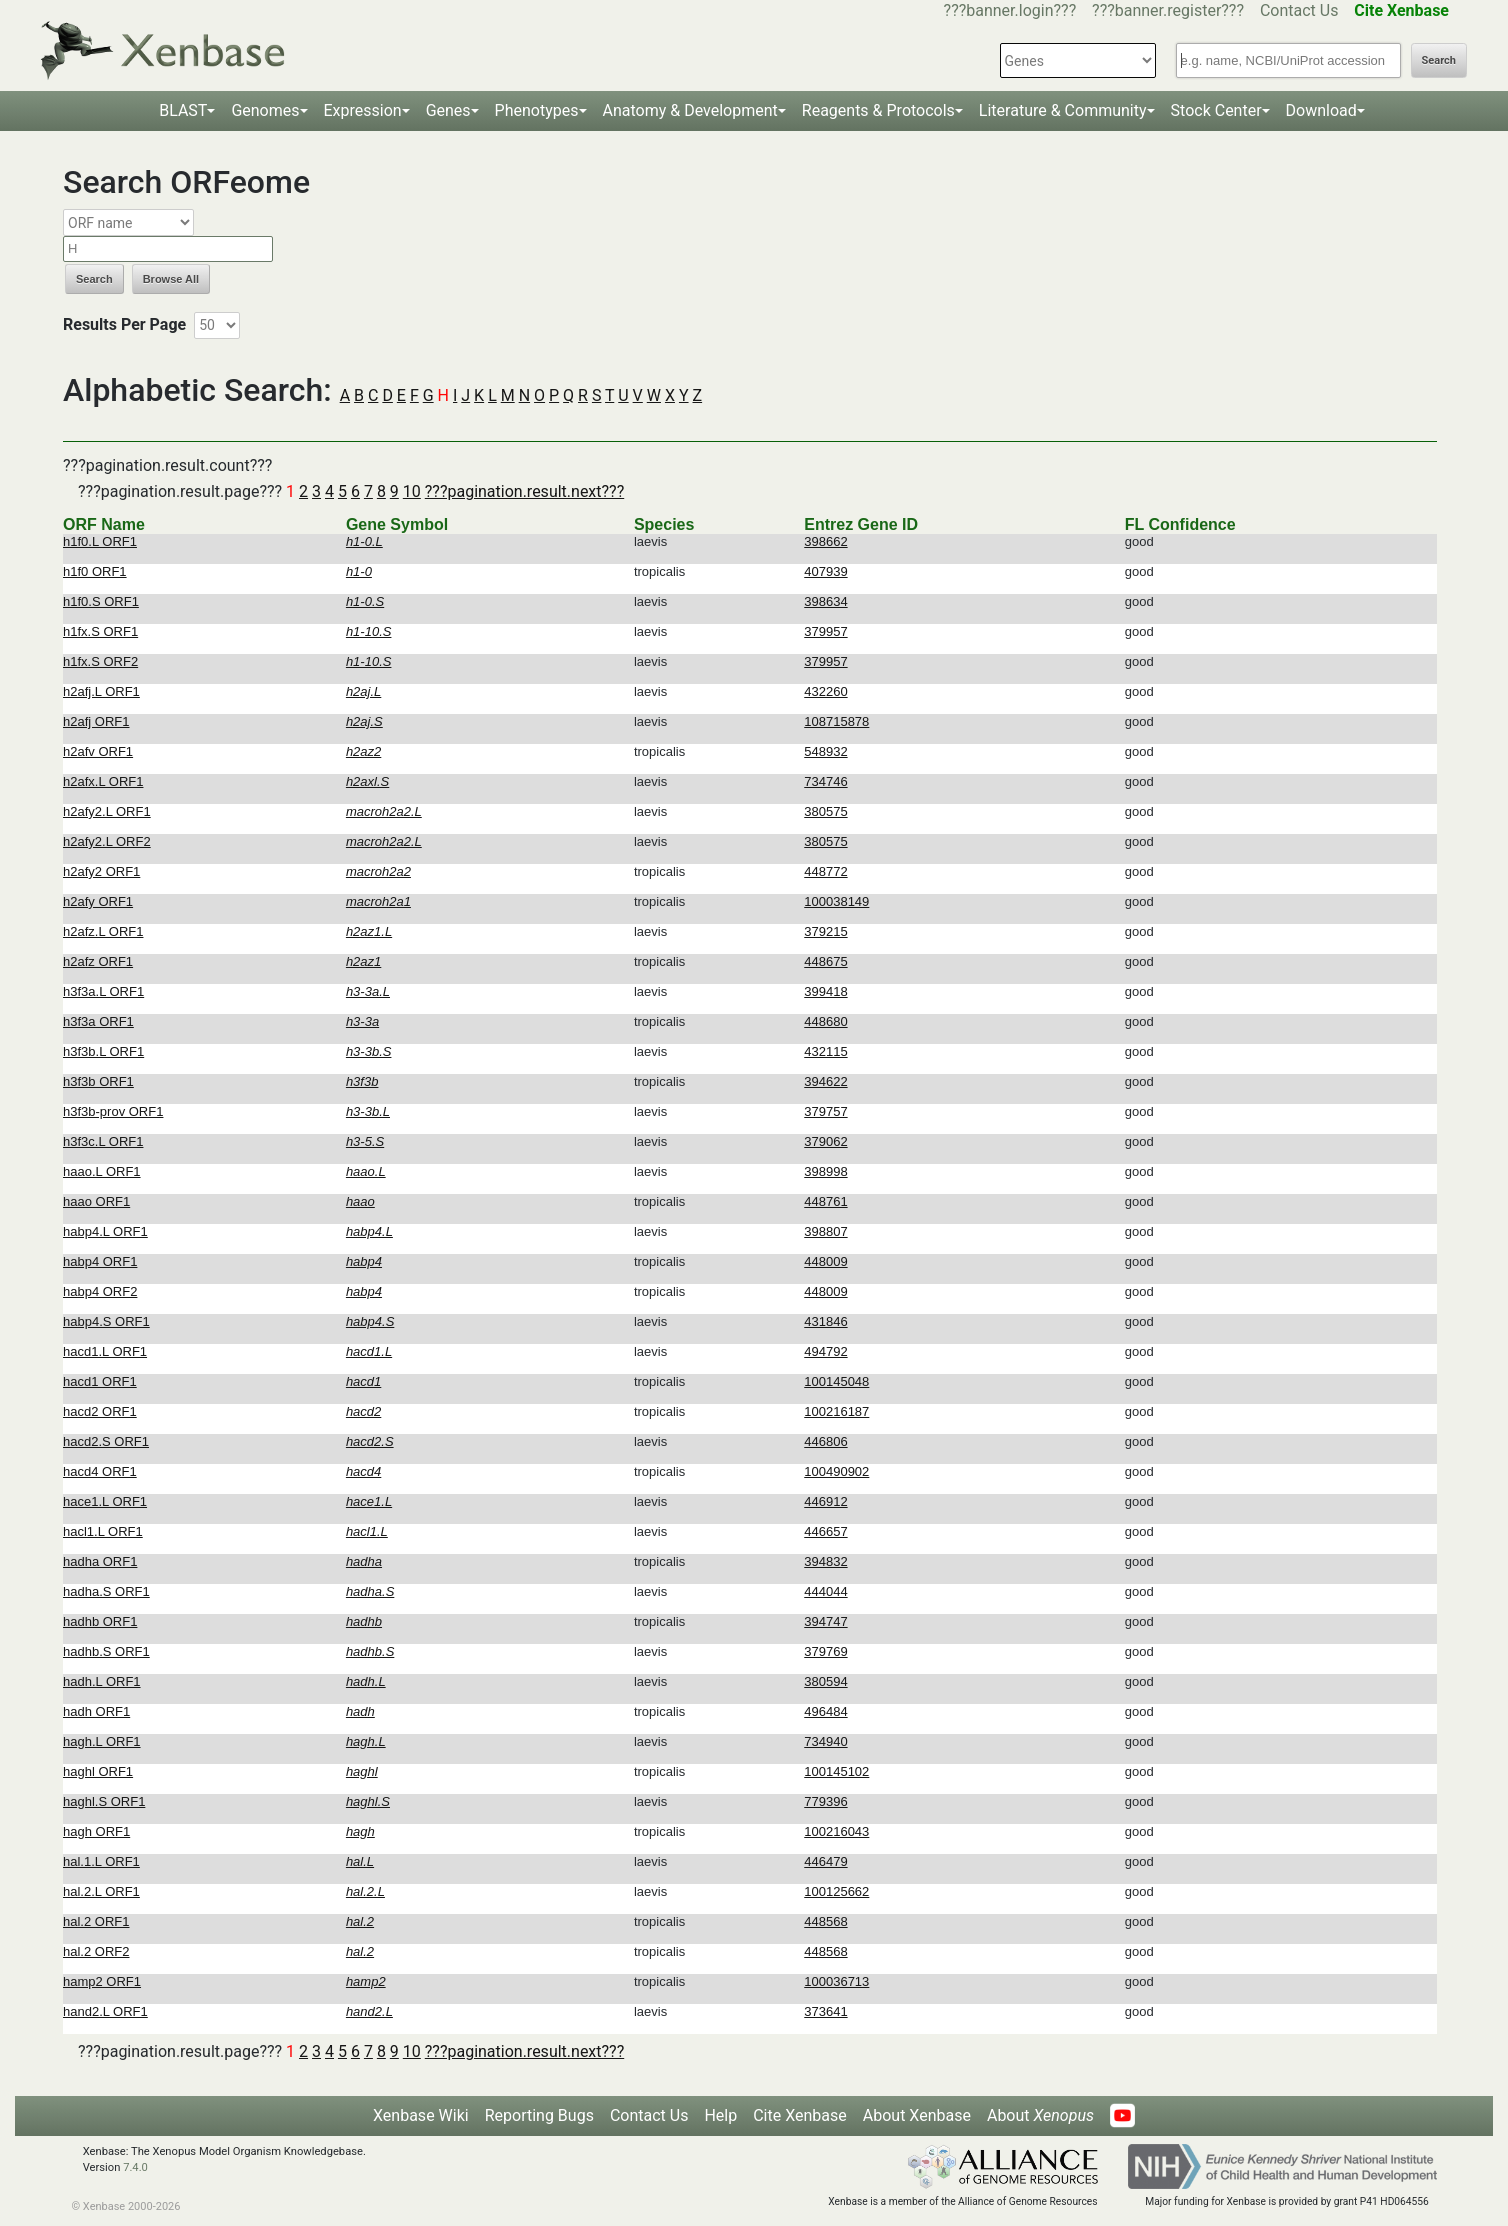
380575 (825, 811)
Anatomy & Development (690, 110)
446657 (825, 1531)
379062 (825, 1141)
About (1040, 2115)
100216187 (836, 1411)
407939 (825, 571)
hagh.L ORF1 (102, 1741)
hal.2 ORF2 (96, 1951)
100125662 (836, 1891)
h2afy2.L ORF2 (107, 841)
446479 (825, 1861)
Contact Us (1299, 10)
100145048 (836, 1381)
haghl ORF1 (98, 1771)
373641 (825, 2011)
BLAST (183, 110)
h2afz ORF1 (98, 961)
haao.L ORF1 (102, 1171)
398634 (825, 601)
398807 (825, 1231)
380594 (825, 1681)
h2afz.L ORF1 (103, 931)
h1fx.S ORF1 (100, 631)
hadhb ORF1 (100, 1621)
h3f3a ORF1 (98, 1021)
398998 (825, 1171)
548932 (825, 751)
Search (1439, 60)
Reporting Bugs (539, 2115)
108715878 (836, 721)
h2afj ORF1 (96, 721)
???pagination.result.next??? (524, 491)
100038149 (836, 901)
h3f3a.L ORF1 (103, 991)
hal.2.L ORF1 (101, 1891)
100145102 (836, 1771)
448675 (825, 961)
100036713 (836, 1981)
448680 (825, 1021)
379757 (825, 1111)
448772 (825, 871)
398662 (825, 541)
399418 (825, 991)
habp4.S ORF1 (106, 1321)
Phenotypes (537, 110)
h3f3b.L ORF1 (103, 1051)
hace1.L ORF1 (105, 1501)
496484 (825, 1711)
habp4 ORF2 (100, 1291)
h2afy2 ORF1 (101, 871)
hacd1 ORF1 (100, 1381)
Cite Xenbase (800, 2115)
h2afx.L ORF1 (103, 781)
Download (1321, 110)
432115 (825, 1051)
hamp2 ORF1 (102, 1981)
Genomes (265, 110)
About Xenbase (917, 2115)
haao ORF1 (96, 1201)
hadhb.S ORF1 (106, 1651)
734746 (825, 781)
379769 (825, 1651)
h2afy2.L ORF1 (107, 811)
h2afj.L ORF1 (101, 691)
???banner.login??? (1010, 10)
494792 (825, 1351)
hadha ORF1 (100, 1561)
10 (412, 491)
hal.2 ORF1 (96, 1921)
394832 (825, 1561)
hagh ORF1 (96, 1831)
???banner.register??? (1168, 10)
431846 (825, 1321)
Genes (448, 110)
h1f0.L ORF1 (100, 541)
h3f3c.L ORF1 (103, 1141)
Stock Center (1216, 110)
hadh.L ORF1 (102, 1681)
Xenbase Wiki (421, 2115)
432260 (825, 691)
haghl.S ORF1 (104, 1801)
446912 (825, 1501)
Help (720, 2115)
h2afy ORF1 (98, 901)
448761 (825, 1201)
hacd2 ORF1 (100, 1411)
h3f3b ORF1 (98, 1081)
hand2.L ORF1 (105, 2011)
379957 (825, 631)
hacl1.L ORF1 (103, 1531)
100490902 (836, 1471)
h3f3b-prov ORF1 (113, 1111)
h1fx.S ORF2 (100, 661)
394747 (825, 1621)
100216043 (836, 1831)
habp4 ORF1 (100, 1261)
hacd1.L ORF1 (105, 1351)
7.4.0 (135, 2167)
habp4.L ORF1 (105, 1231)
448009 (825, 1261)
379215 (825, 931)
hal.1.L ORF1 (101, 1861)
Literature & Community (1063, 110)
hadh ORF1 (96, 1711)
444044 (825, 1591)
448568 (825, 1921)
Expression (363, 110)
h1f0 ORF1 (95, 571)
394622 (825, 1081)
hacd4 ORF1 (100, 1471)
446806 (825, 1441)
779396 (825, 1801)
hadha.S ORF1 (106, 1591)
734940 (825, 1741)
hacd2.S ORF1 (106, 1441)
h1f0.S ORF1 (101, 601)
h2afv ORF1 (98, 751)
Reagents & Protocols (878, 110)
